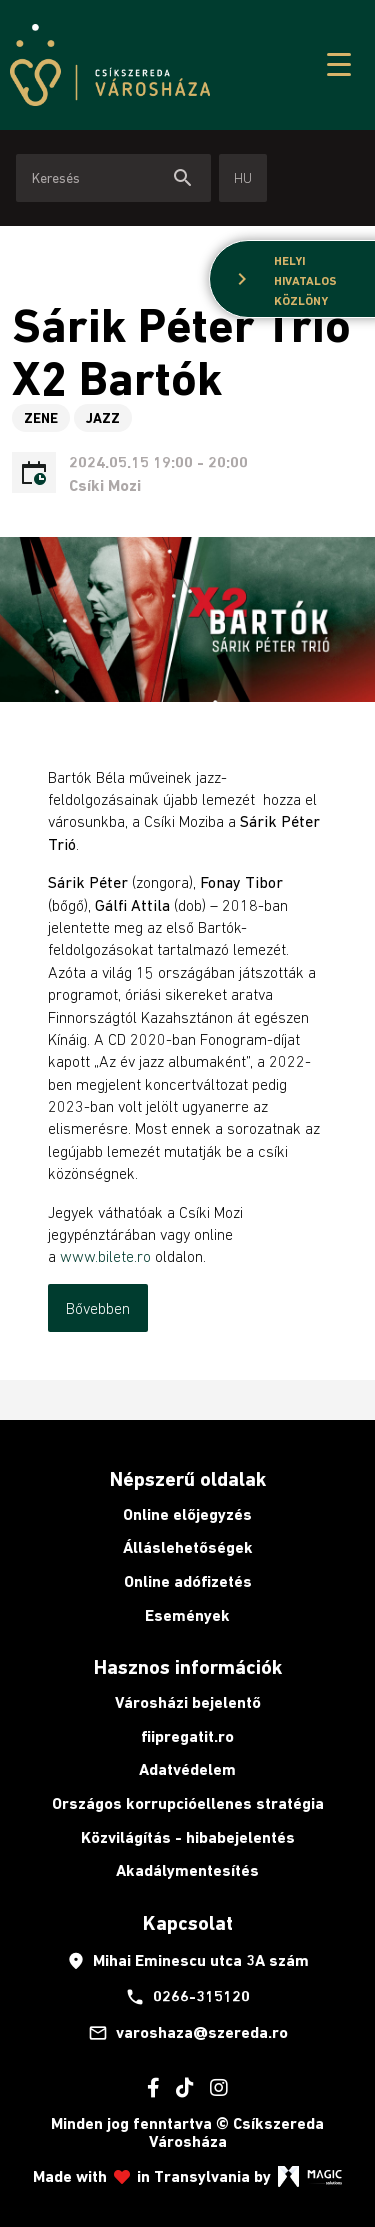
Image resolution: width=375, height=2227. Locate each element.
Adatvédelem (187, 1769)
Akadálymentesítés (187, 1870)
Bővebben (98, 1308)
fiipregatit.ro (187, 1736)
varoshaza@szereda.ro (188, 2033)
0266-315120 (187, 1997)
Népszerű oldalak (188, 1479)
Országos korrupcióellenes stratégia (188, 1803)
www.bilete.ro (105, 1256)
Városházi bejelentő (188, 1702)
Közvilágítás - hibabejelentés (188, 1837)
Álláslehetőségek (188, 1547)
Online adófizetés (188, 1581)
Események (187, 1615)
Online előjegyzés (187, 1514)
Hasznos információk (188, 1667)
